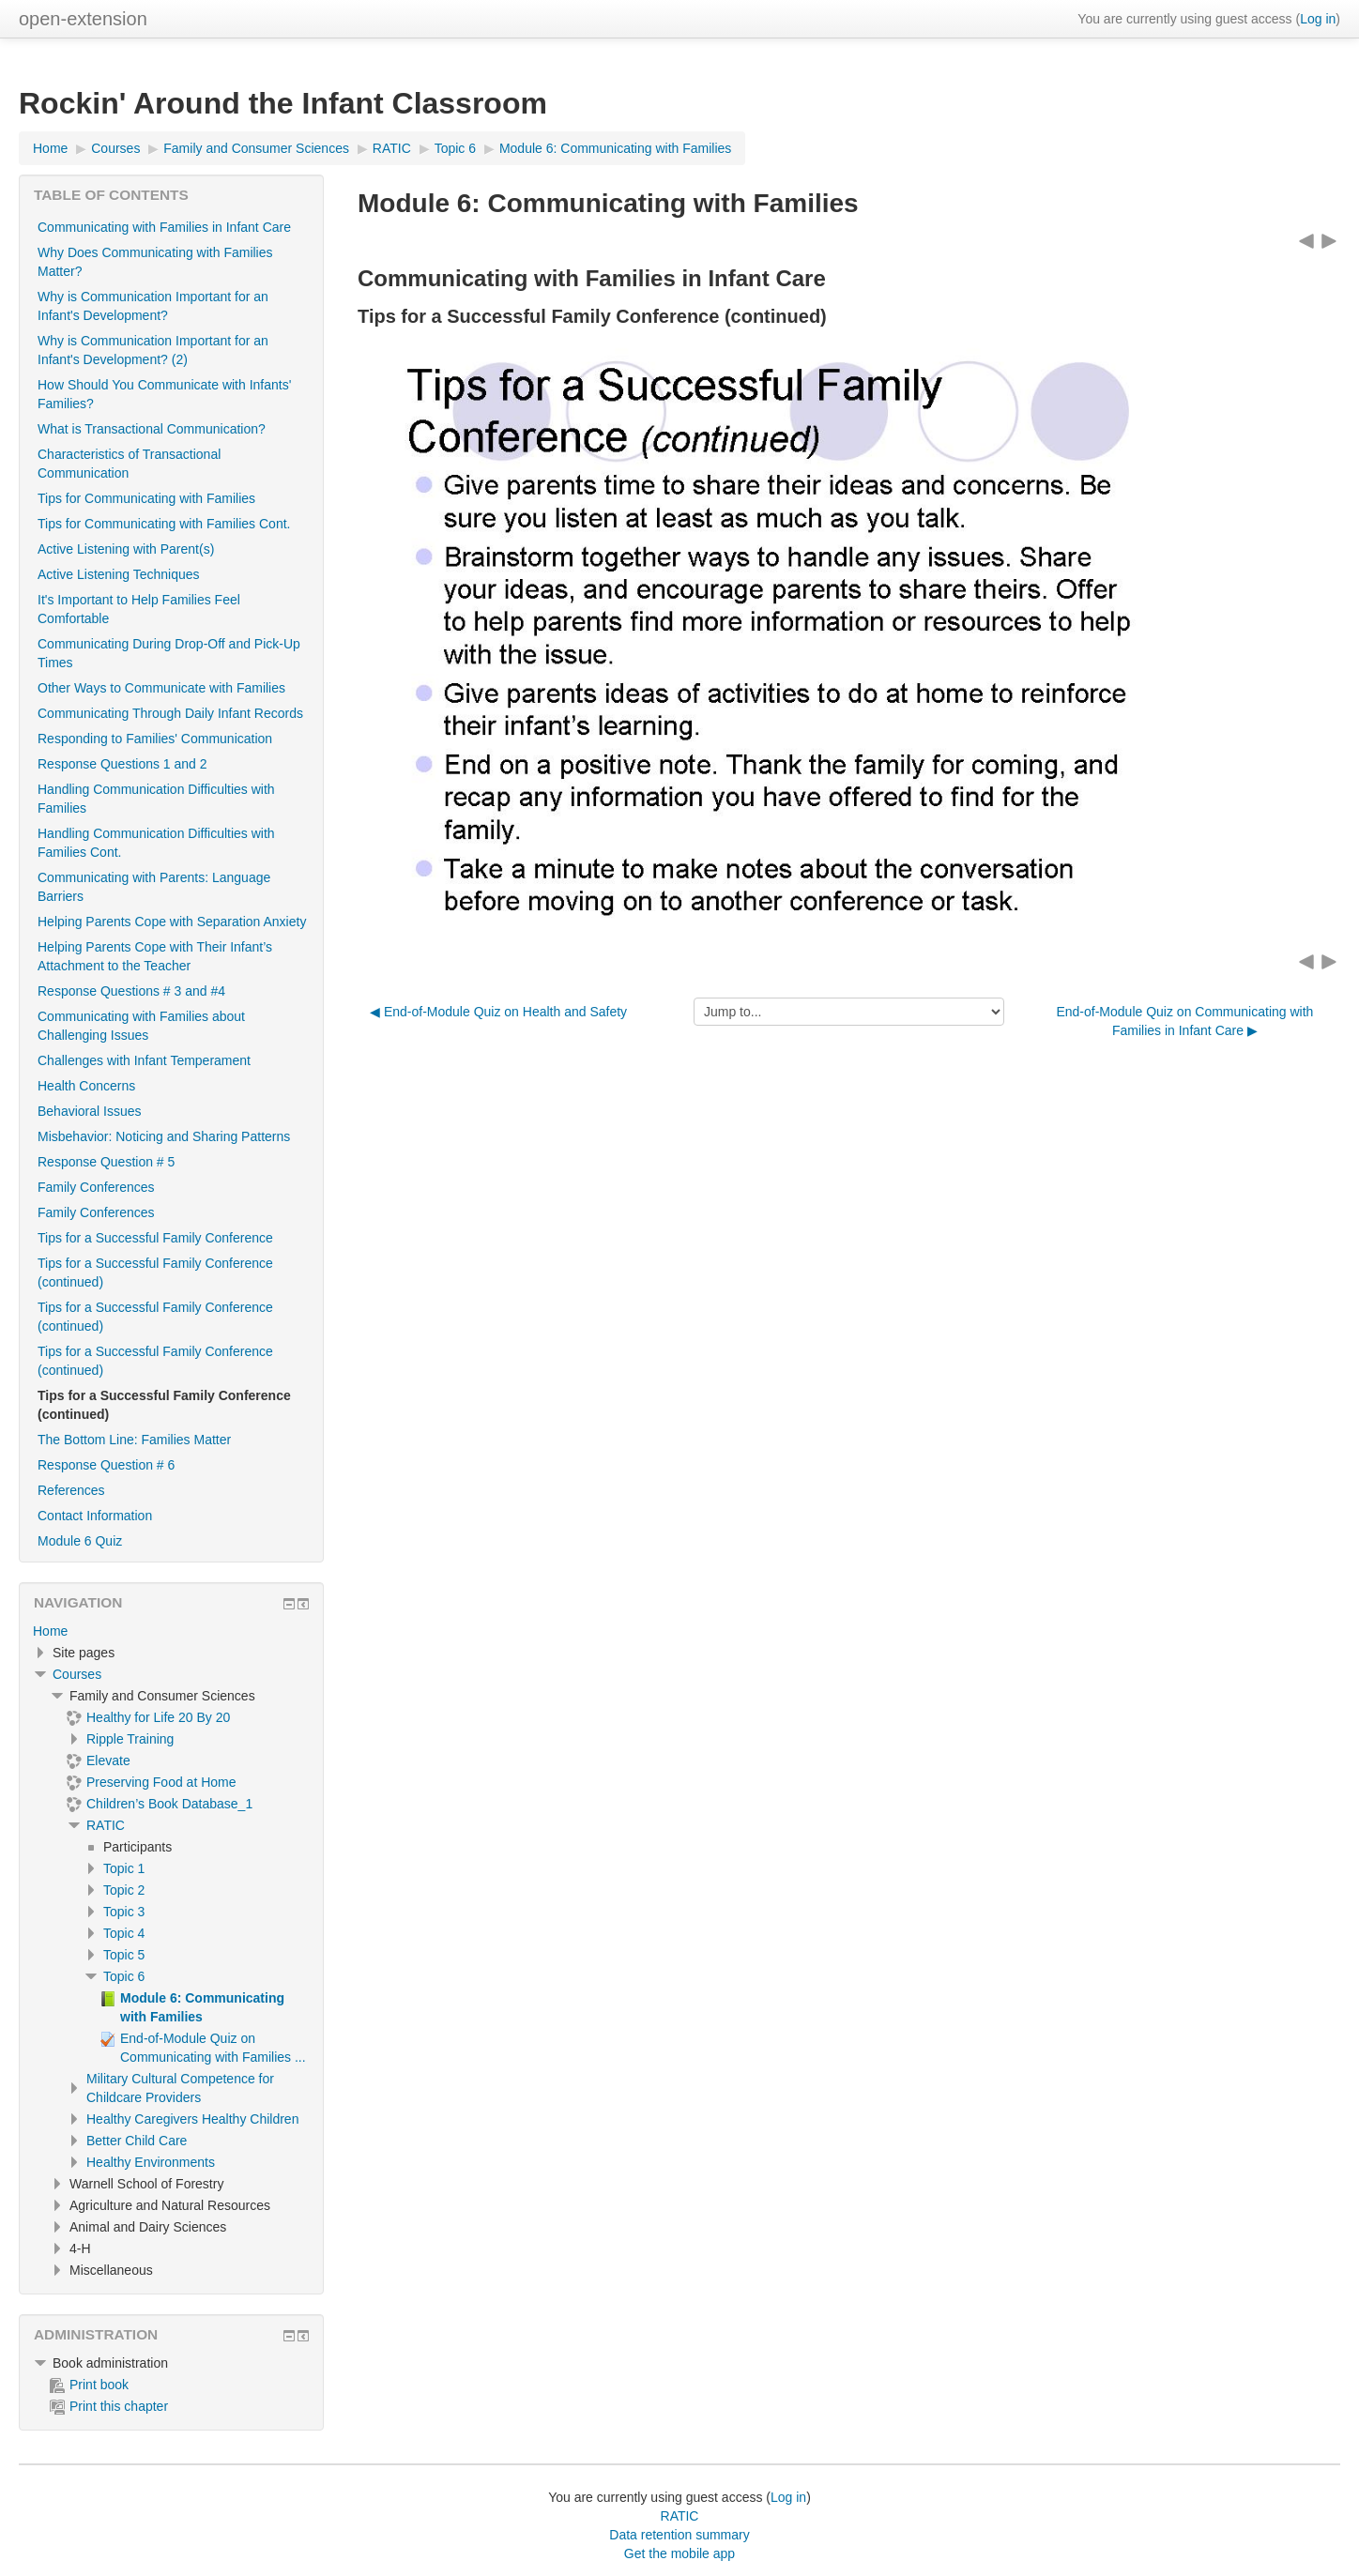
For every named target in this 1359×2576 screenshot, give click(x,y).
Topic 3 (124, 1911)
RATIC (105, 1825)
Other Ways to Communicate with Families (161, 687)
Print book (89, 2384)
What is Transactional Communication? (152, 428)
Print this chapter (109, 2406)
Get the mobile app (679, 2553)
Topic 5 (124, 1954)
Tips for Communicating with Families (146, 498)
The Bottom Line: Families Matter (134, 1439)
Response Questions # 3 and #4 (131, 990)
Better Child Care (136, 2140)
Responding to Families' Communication (155, 738)
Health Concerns (86, 1085)
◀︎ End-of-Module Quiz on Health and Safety (498, 1011)
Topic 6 (124, 1976)
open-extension (83, 18)
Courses (77, 1674)
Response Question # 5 (106, 1161)
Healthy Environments (150, 2162)
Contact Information (95, 1515)
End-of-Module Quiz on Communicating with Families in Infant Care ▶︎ (1184, 1021)
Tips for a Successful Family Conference (155, 1237)
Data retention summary (679, 2534)
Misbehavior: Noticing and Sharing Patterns (164, 1136)
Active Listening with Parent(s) (126, 548)
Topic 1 (124, 1868)
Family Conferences (96, 1187)
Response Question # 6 (106, 1464)
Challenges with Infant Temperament (144, 1060)
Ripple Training (130, 1738)
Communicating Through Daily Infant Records (170, 713)
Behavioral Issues (90, 1111)
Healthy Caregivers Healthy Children (192, 2118)
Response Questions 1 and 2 (122, 763)
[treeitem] (171, 1631)
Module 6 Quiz (80, 1540)
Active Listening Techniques (119, 574)
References (71, 1490)
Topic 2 (124, 1890)
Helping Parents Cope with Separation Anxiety (172, 921)
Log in (1318, 18)
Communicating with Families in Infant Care (164, 227)
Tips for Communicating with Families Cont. (164, 523)
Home (50, 1631)
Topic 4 (124, 1933)
